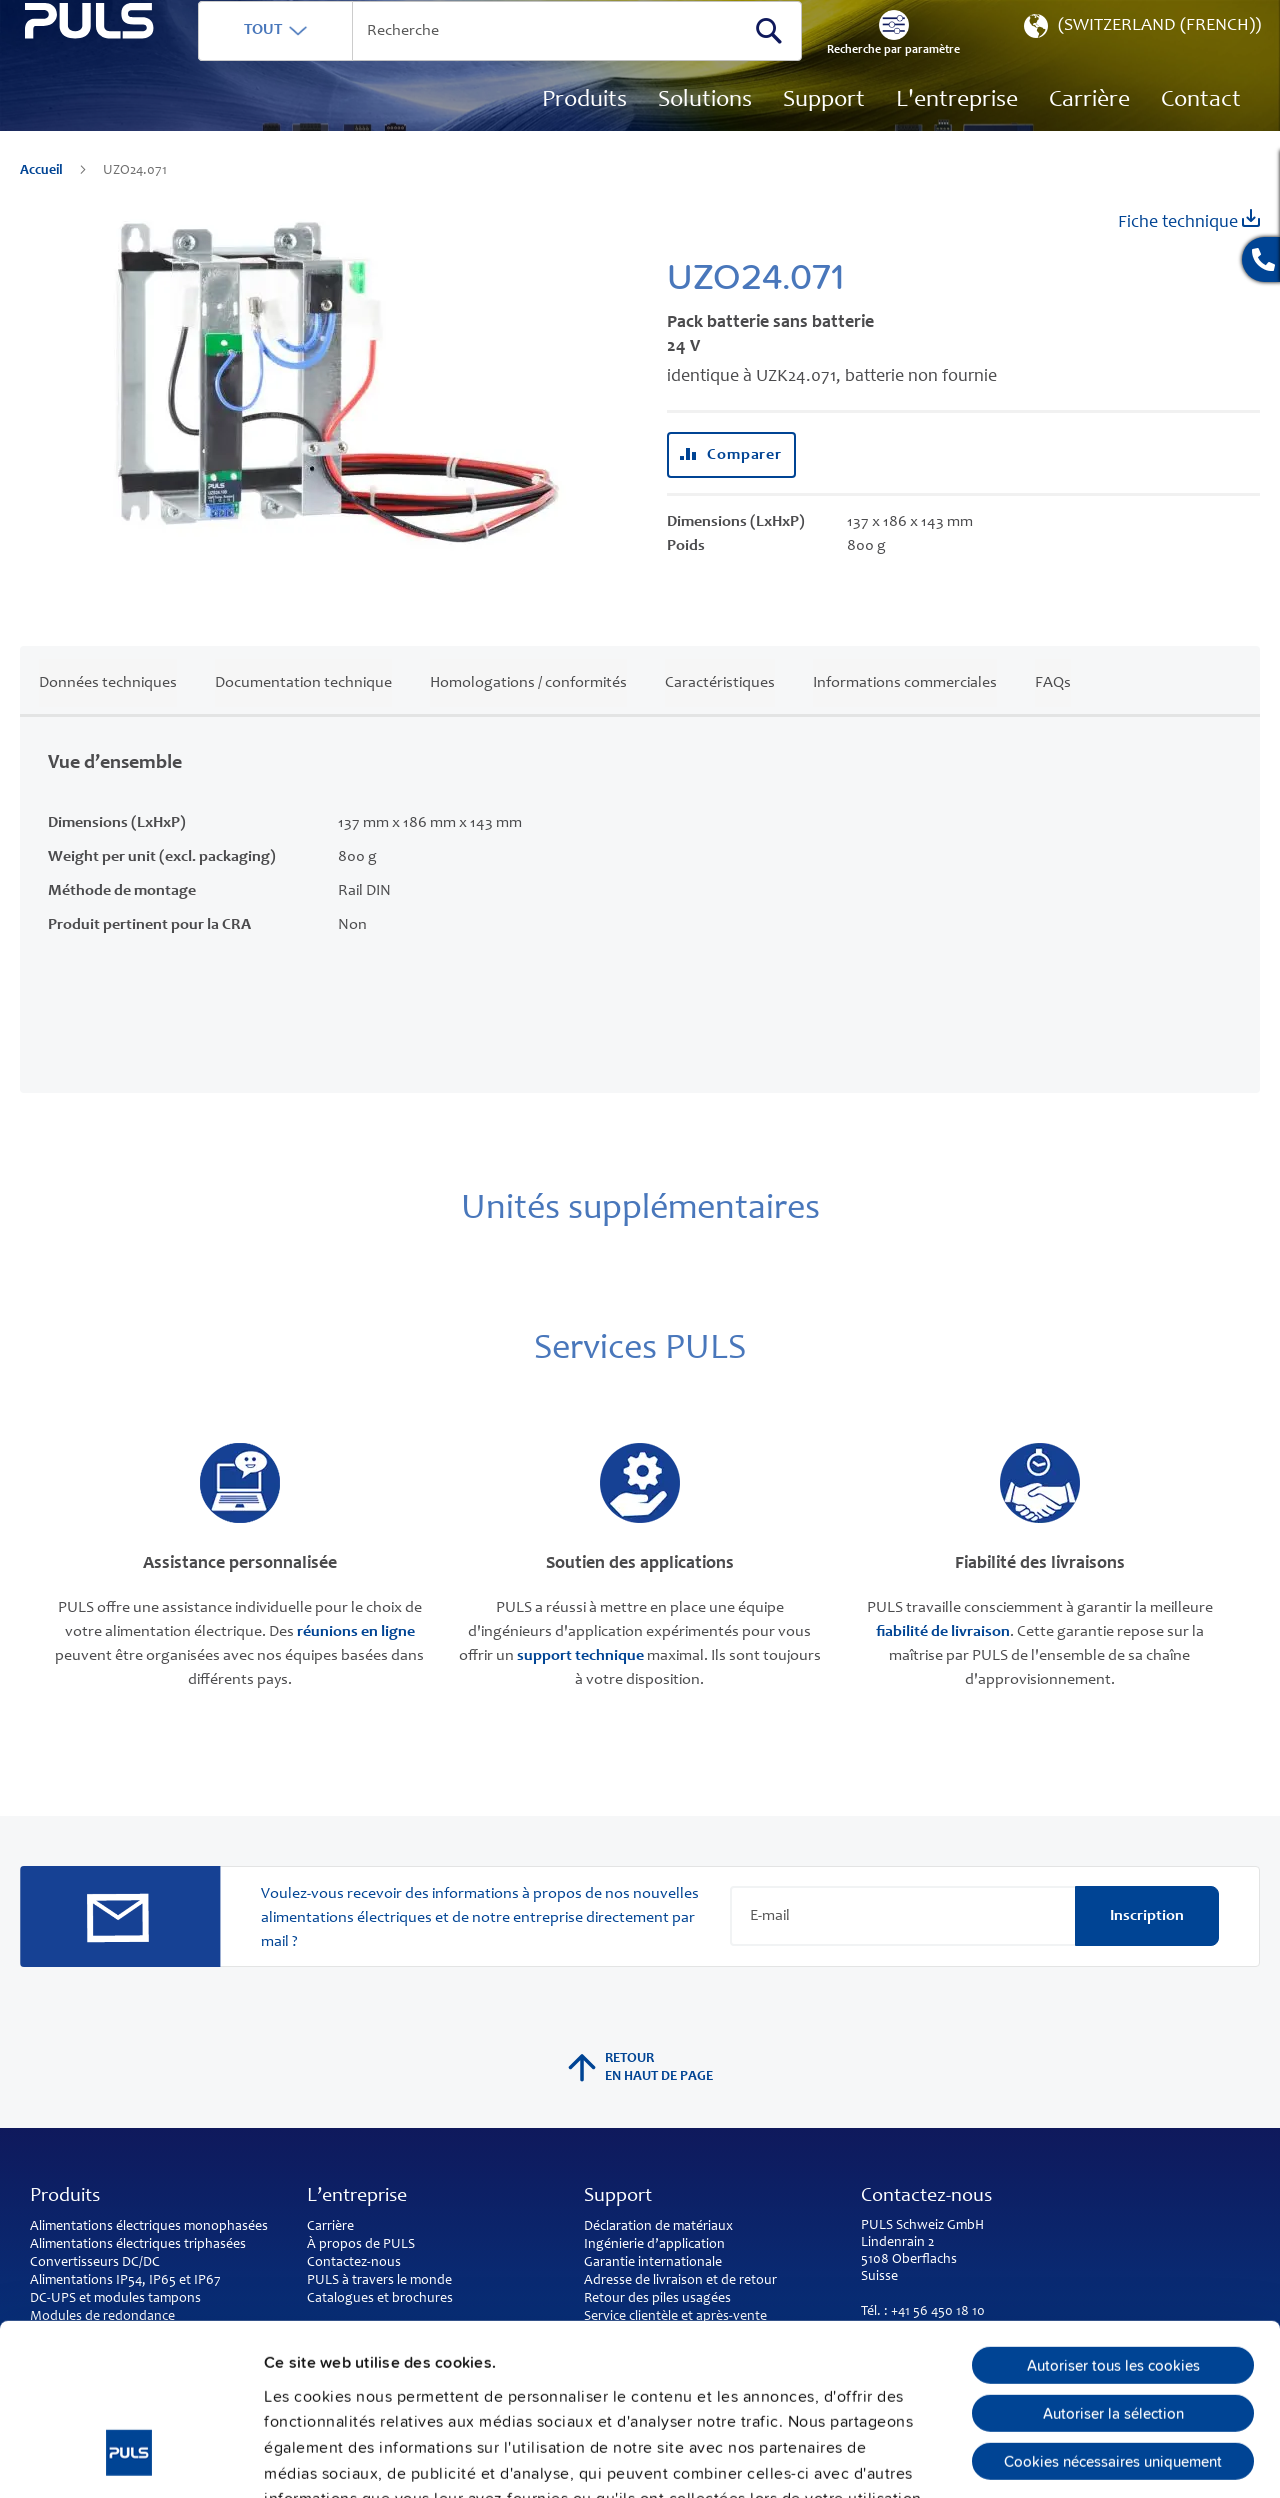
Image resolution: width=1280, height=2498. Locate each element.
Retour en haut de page (640, 2097)
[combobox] (537, 60)
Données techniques (108, 711)
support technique (580, 1685)
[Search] (769, 59)
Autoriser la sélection (1113, 2262)
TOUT (337, 59)
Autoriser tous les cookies (1113, 2214)
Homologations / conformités (528, 711)
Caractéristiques (720, 711)
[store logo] (126, 110)
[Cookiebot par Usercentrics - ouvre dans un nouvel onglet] (129, 2458)
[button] (1140, 60)
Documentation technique (303, 711)
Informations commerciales (905, 711)
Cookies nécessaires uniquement (1113, 2310)
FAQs (1053, 711)
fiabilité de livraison (943, 1661)
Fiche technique (1189, 249)
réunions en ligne (356, 1661)
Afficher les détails (1092, 2458)
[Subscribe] (1147, 1945)
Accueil (43, 200)
